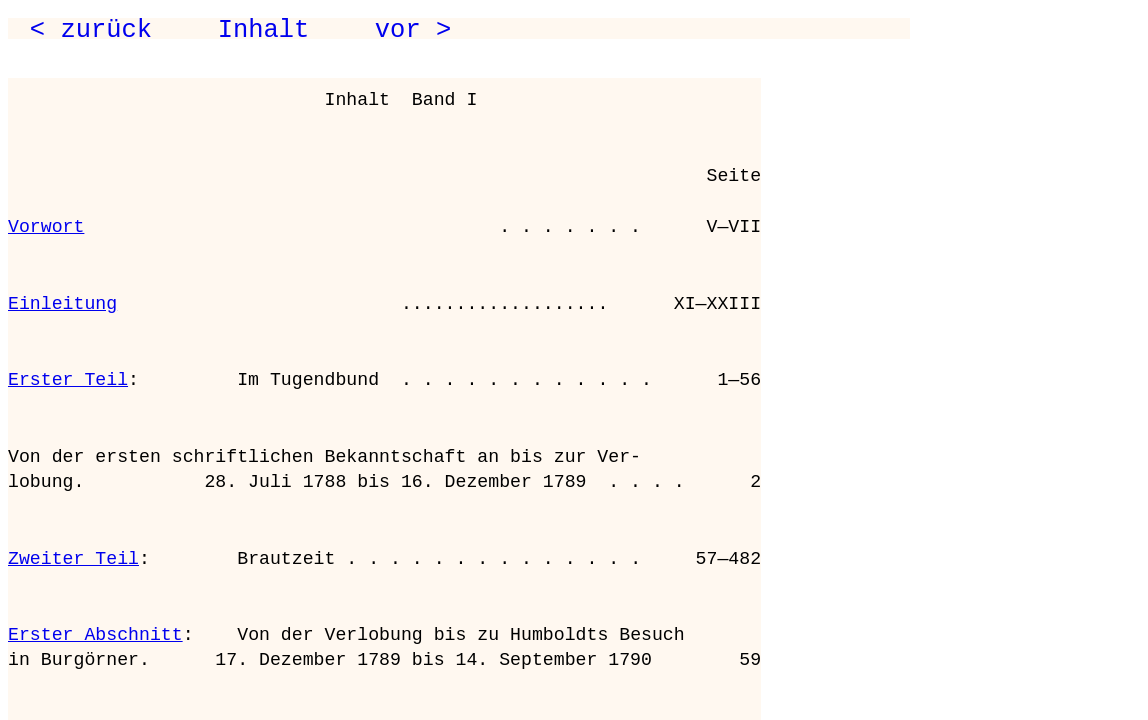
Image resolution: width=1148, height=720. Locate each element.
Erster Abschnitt (95, 635)
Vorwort (46, 227)
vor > (413, 30)
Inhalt (264, 30)
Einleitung (62, 304)
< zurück (91, 30)
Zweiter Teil (73, 559)
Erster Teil (68, 380)
